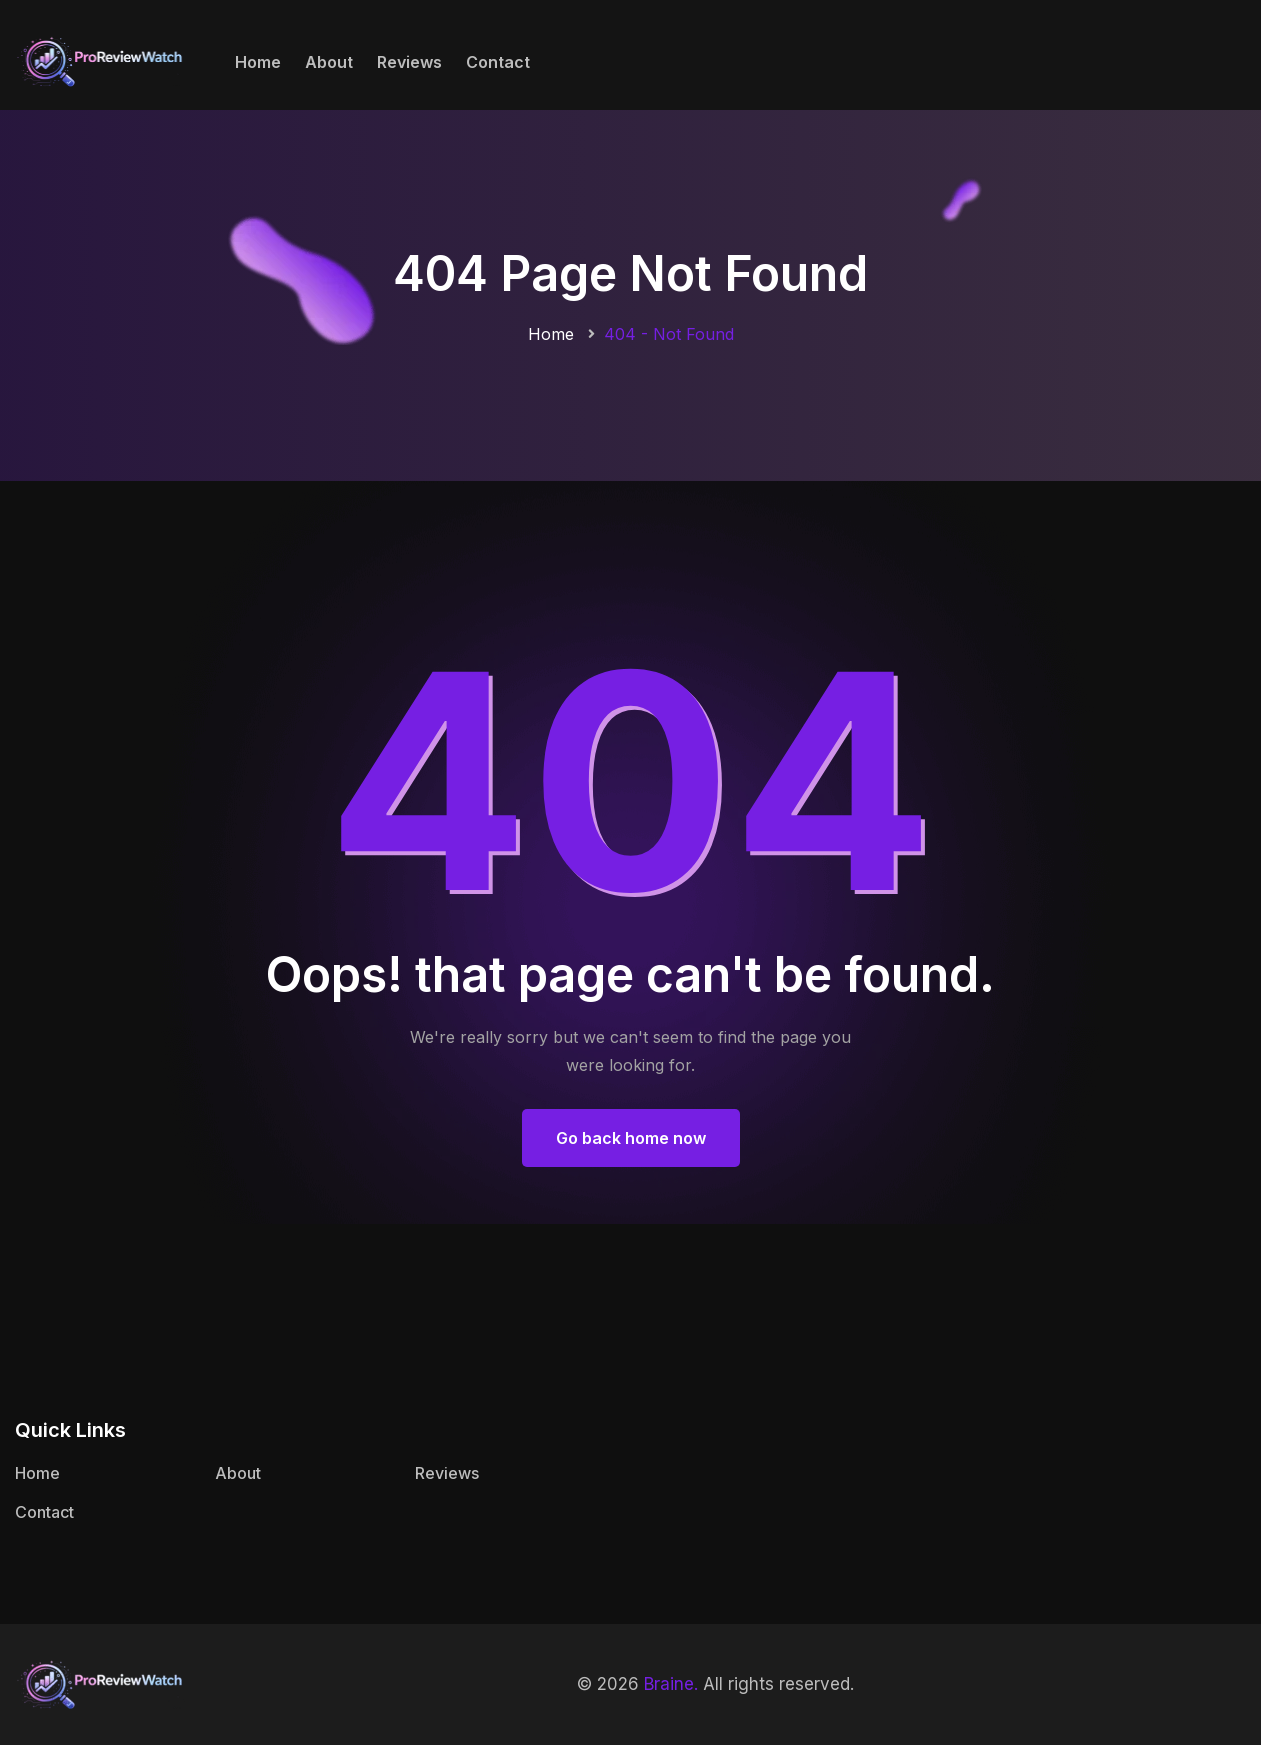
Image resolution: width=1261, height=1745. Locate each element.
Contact (498, 62)
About (329, 62)
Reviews (409, 62)
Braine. (671, 1684)
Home (258, 62)
